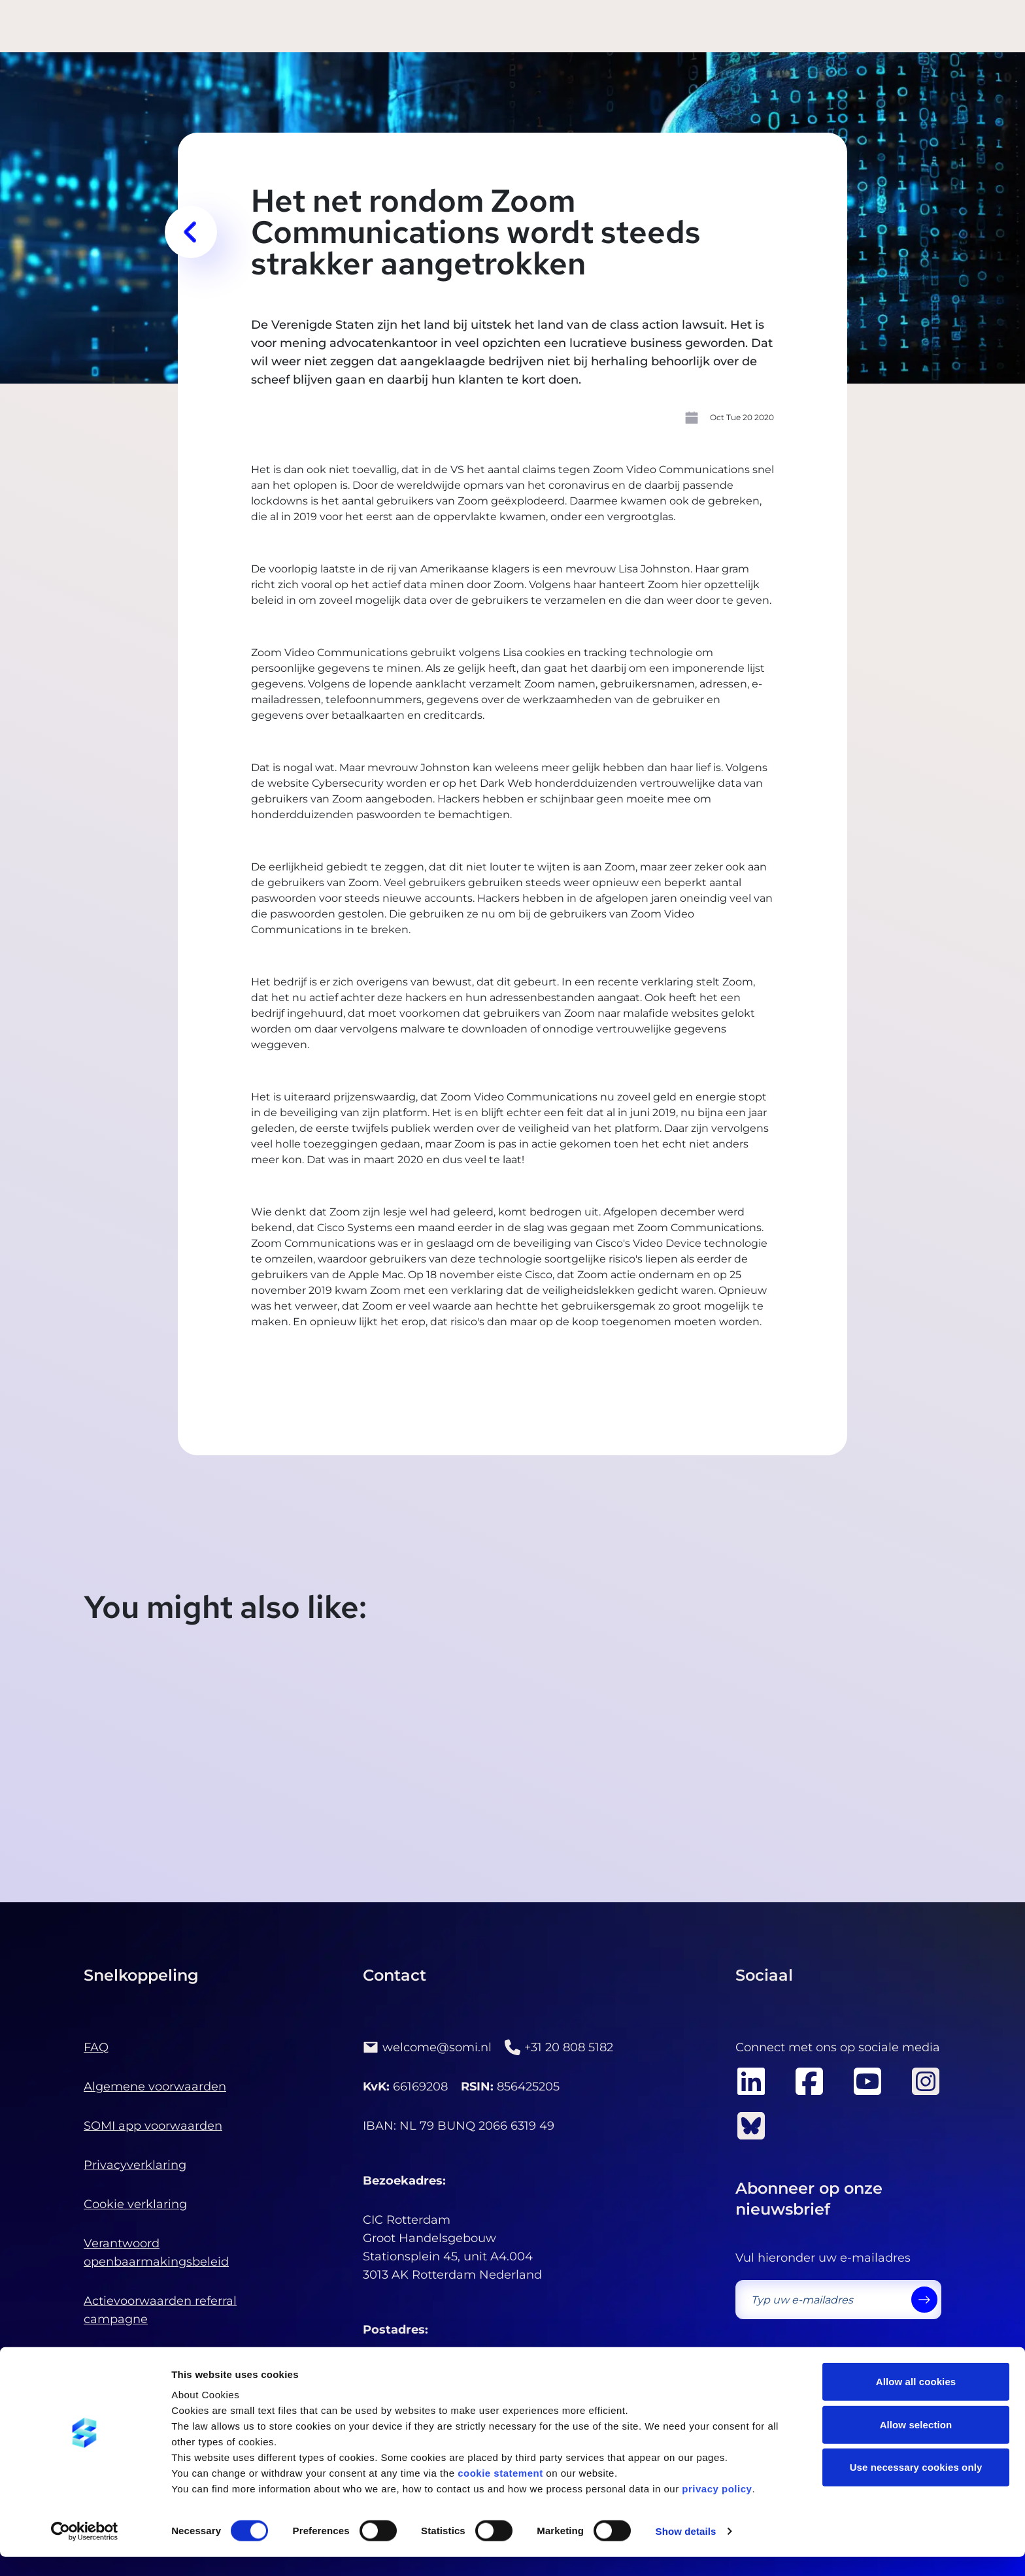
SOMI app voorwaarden (153, 2126)
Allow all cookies (916, 2400)
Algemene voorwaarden (155, 2086)
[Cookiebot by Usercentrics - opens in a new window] (84, 2550)
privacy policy (717, 2507)
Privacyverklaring (135, 2165)
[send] (924, 2300)
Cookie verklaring (135, 2204)
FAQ (96, 2047)
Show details (686, 2550)
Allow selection (916, 2443)
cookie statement (500, 2492)
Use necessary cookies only (916, 2486)
